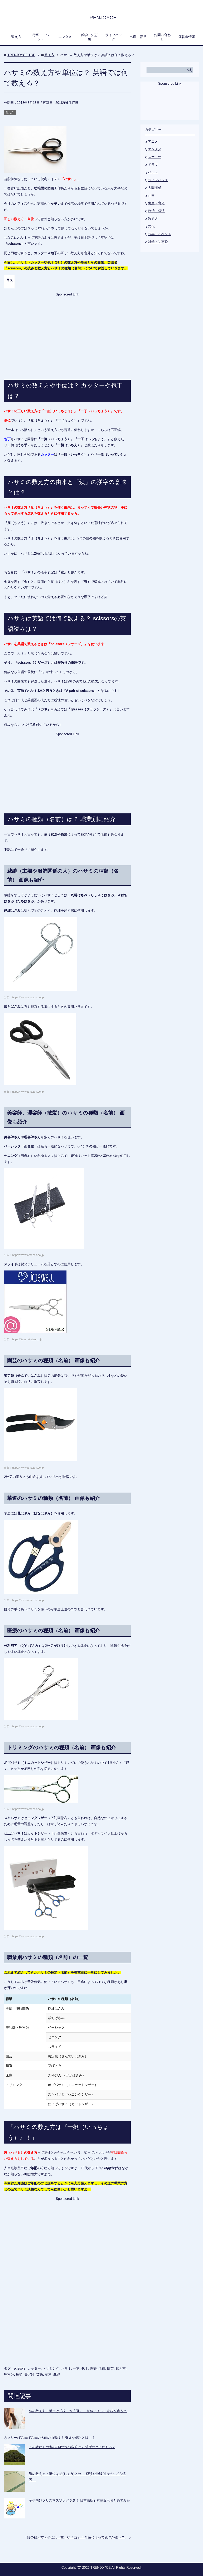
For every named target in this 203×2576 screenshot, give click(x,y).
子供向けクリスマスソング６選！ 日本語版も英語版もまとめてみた (79, 2500)
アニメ (153, 141)
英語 (39, 2374)
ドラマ (153, 164)
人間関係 (154, 188)
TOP (21, 55)
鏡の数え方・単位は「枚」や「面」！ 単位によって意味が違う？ (78, 2411)
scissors (20, 2368)
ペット (153, 172)
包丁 (84, 2368)
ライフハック (113, 37)
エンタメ (65, 37)
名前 (102, 2368)
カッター (34, 2368)
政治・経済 (156, 211)
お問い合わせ (162, 37)
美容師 (29, 2374)
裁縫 (56, 2374)
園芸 (110, 2368)
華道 (48, 2374)
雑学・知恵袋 (89, 37)
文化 (151, 226)
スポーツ (154, 157)
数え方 (16, 37)
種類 (19, 2374)
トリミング (51, 2368)
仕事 (151, 195)
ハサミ (66, 2368)
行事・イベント (40, 37)
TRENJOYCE (101, 17)
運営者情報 (186, 37)
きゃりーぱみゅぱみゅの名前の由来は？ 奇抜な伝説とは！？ (49, 2437)
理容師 (9, 2374)
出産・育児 (138, 37)
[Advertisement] (67, 330)
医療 (93, 2368)
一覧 (76, 2368)
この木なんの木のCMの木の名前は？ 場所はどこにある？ (72, 2447)
